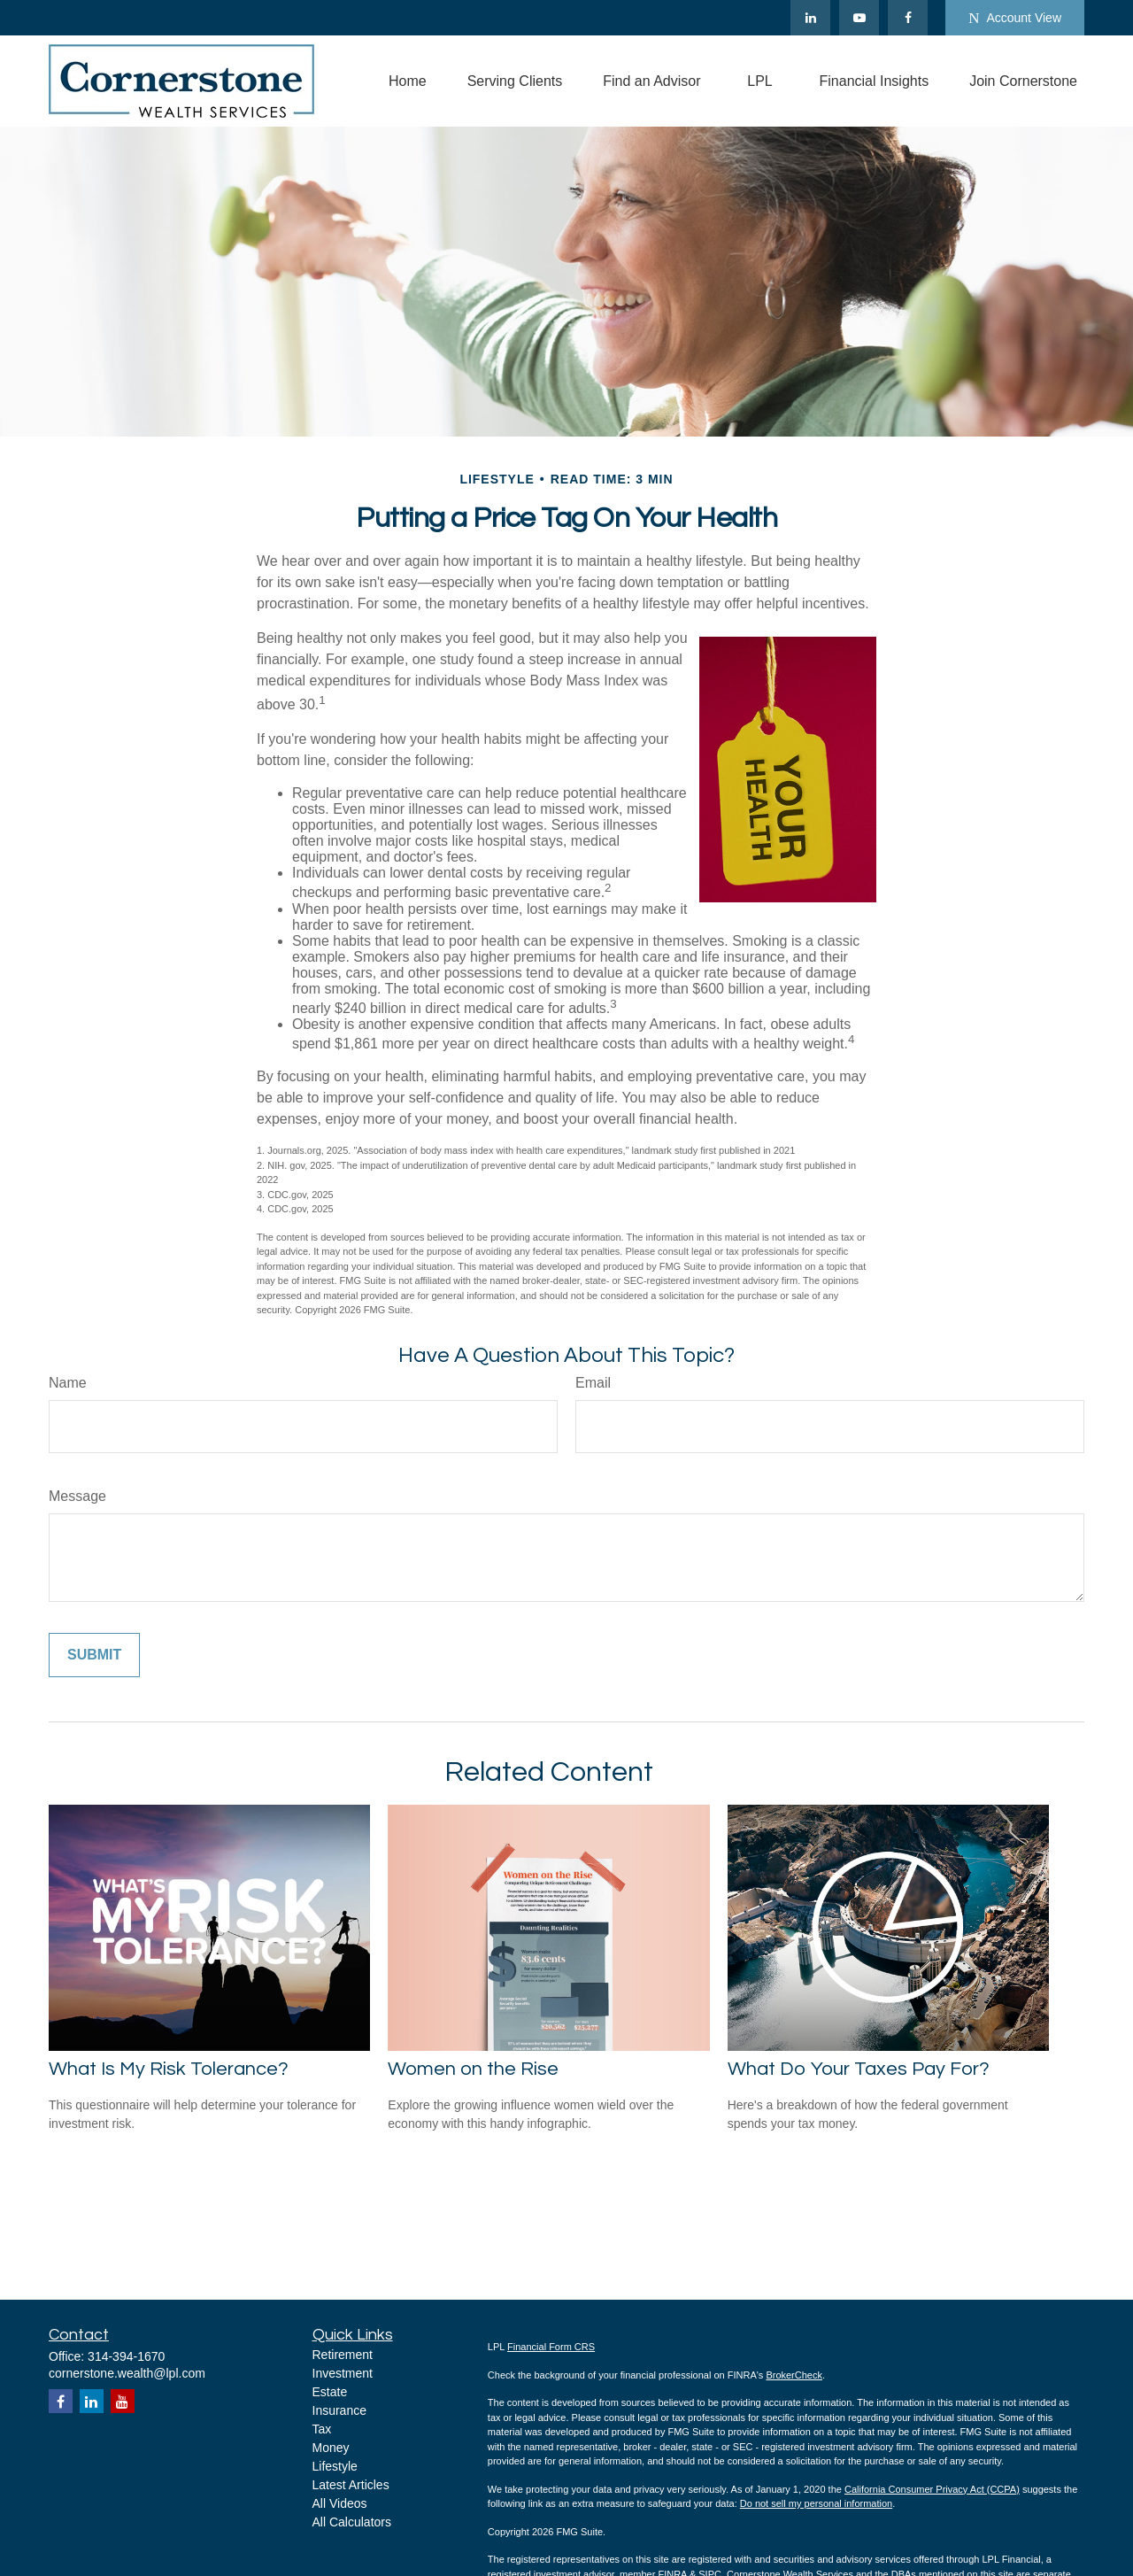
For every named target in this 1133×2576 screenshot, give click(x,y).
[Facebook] (908, 17)
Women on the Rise (473, 2069)
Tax (322, 2429)
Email (593, 1382)
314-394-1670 (126, 2356)
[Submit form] (94, 1655)
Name (68, 1382)
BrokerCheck (794, 2375)
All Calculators (351, 2522)
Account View (1014, 18)
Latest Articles (350, 2485)
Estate (330, 2392)
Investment (342, 2373)
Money (331, 2448)
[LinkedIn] (810, 17)
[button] (408, 81)
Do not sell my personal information (816, 2503)
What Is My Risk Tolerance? (169, 2069)
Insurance (339, 2410)
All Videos (339, 2503)
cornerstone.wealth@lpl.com (127, 2373)
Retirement (342, 2355)
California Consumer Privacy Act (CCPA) (932, 2489)
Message (77, 1496)
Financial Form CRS (551, 2346)
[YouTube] (859, 17)
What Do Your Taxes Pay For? (859, 2069)
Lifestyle (335, 2466)
